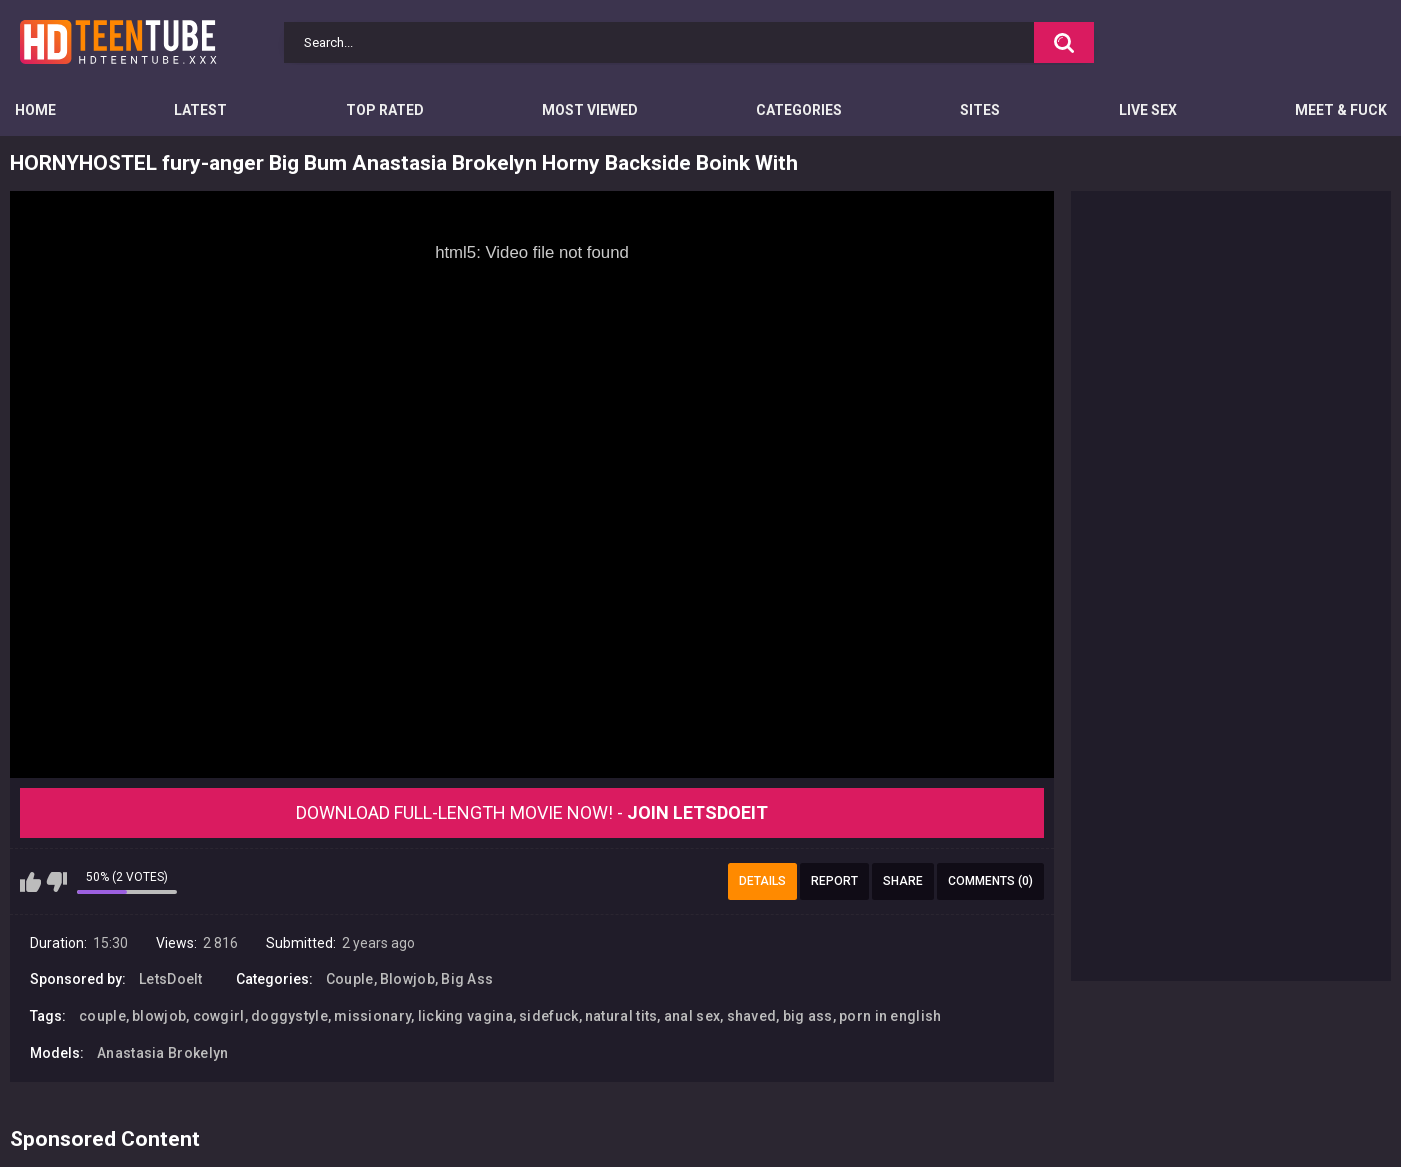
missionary (372, 1016)
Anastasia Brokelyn (162, 1053)
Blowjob (407, 979)
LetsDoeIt (171, 979)
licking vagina (465, 1016)
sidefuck (548, 1016)
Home (35, 110)
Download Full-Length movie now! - (532, 812)
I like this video (30, 882)
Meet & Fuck (1341, 110)
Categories (799, 110)
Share (903, 881)
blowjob (159, 1016)
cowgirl (219, 1016)
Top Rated (385, 110)
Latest (200, 110)
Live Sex (1148, 110)
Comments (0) (990, 881)
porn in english (890, 1016)
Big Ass (467, 979)
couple (102, 1016)
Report (834, 881)
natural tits (621, 1016)
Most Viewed (590, 110)
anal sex (692, 1016)
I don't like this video (56, 882)
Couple (350, 979)
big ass (808, 1016)
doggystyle (289, 1016)
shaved (752, 1016)
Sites (980, 110)
